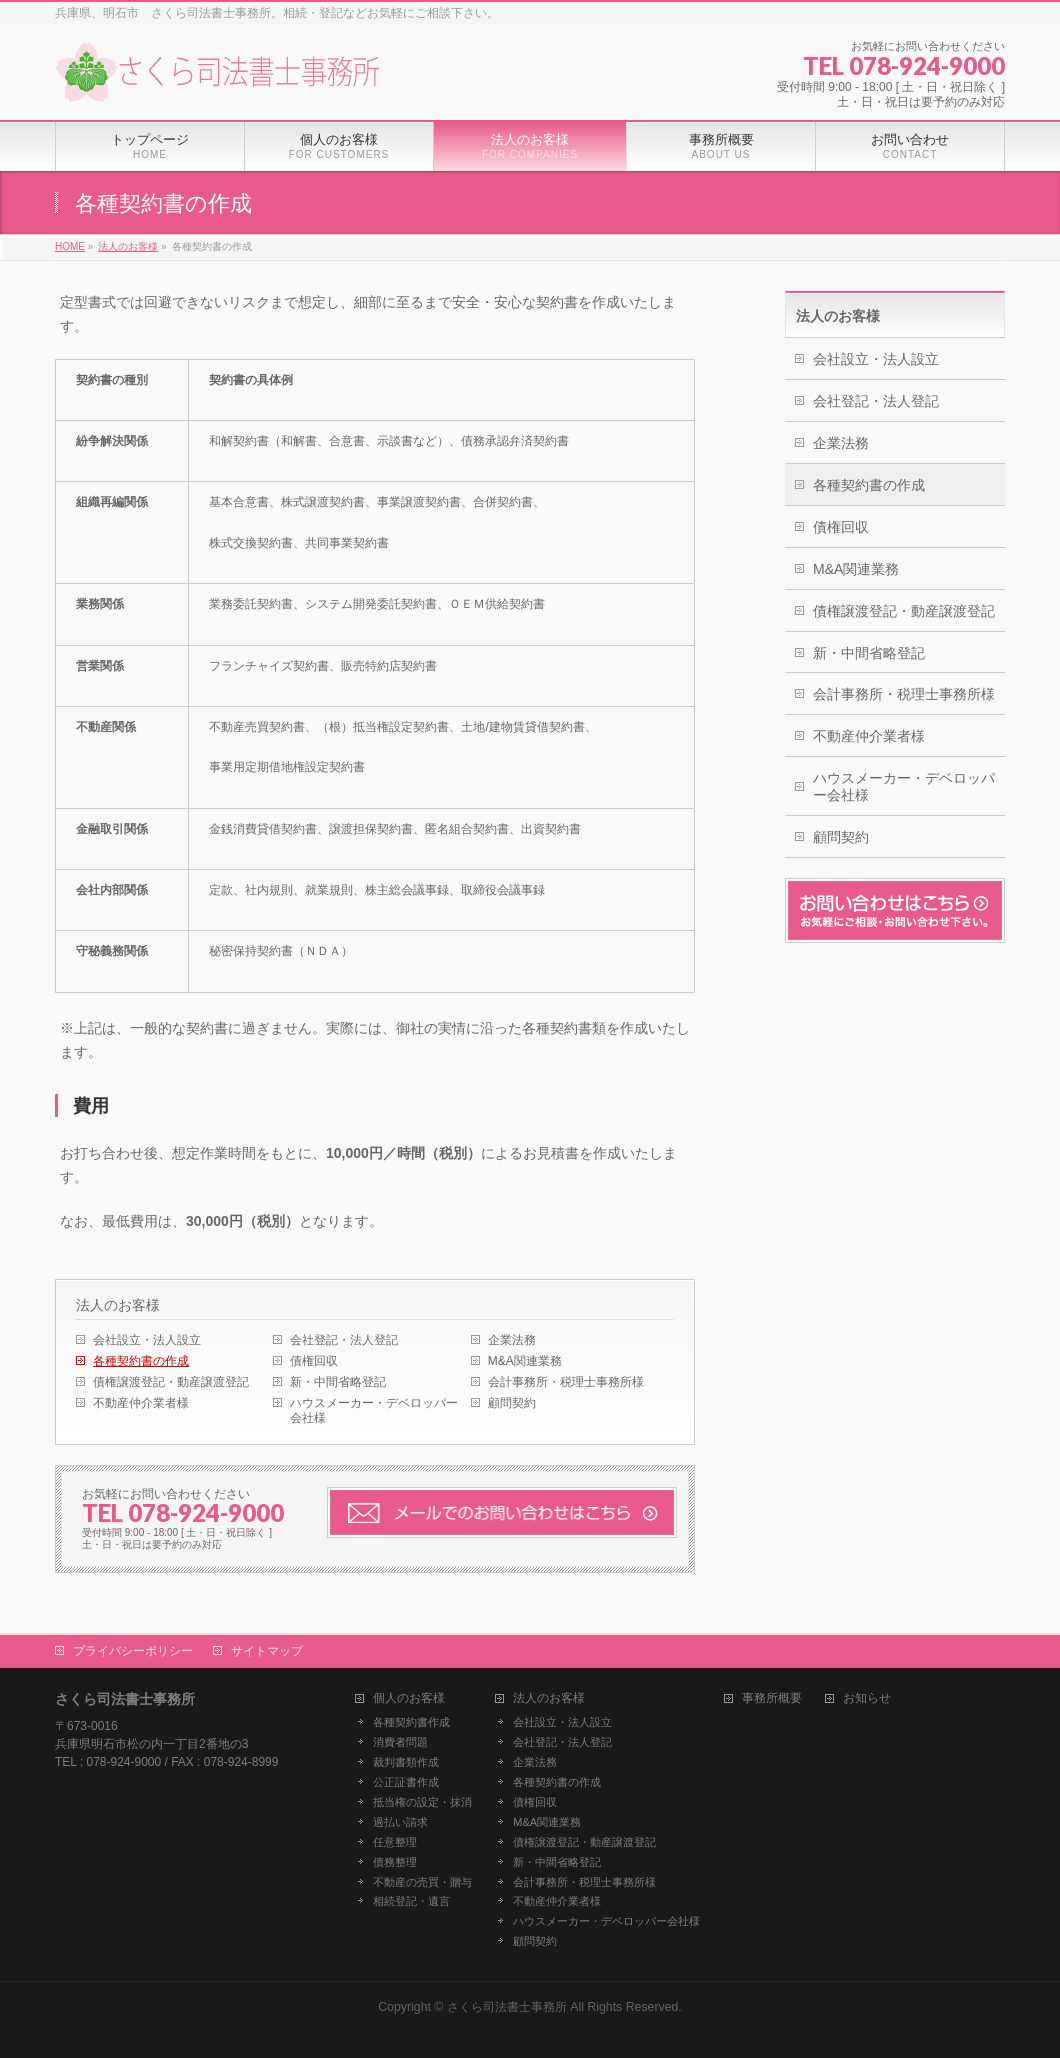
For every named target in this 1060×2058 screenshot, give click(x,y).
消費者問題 (400, 1742)
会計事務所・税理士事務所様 (566, 1382)
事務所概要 (772, 1698)
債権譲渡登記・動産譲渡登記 (171, 1382)
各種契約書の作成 (141, 1361)
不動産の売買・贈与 (422, 1882)
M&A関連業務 (525, 1361)
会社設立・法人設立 (147, 1340)
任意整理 (395, 1842)
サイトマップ (267, 1651)
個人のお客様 (409, 1698)
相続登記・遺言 (411, 1901)
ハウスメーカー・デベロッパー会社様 (374, 1410)
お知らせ (867, 1698)
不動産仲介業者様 (141, 1403)
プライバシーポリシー (133, 1651)
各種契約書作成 (411, 1722)
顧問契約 (512, 1403)
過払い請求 (400, 1822)
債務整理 (395, 1862)
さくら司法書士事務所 (507, 2007)
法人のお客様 (118, 1305)
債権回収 (314, 1361)
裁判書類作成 (406, 1762)
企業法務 (512, 1340)
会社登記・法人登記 (344, 1340)
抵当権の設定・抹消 (422, 1802)
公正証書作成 (406, 1782)
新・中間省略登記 (338, 1382)
